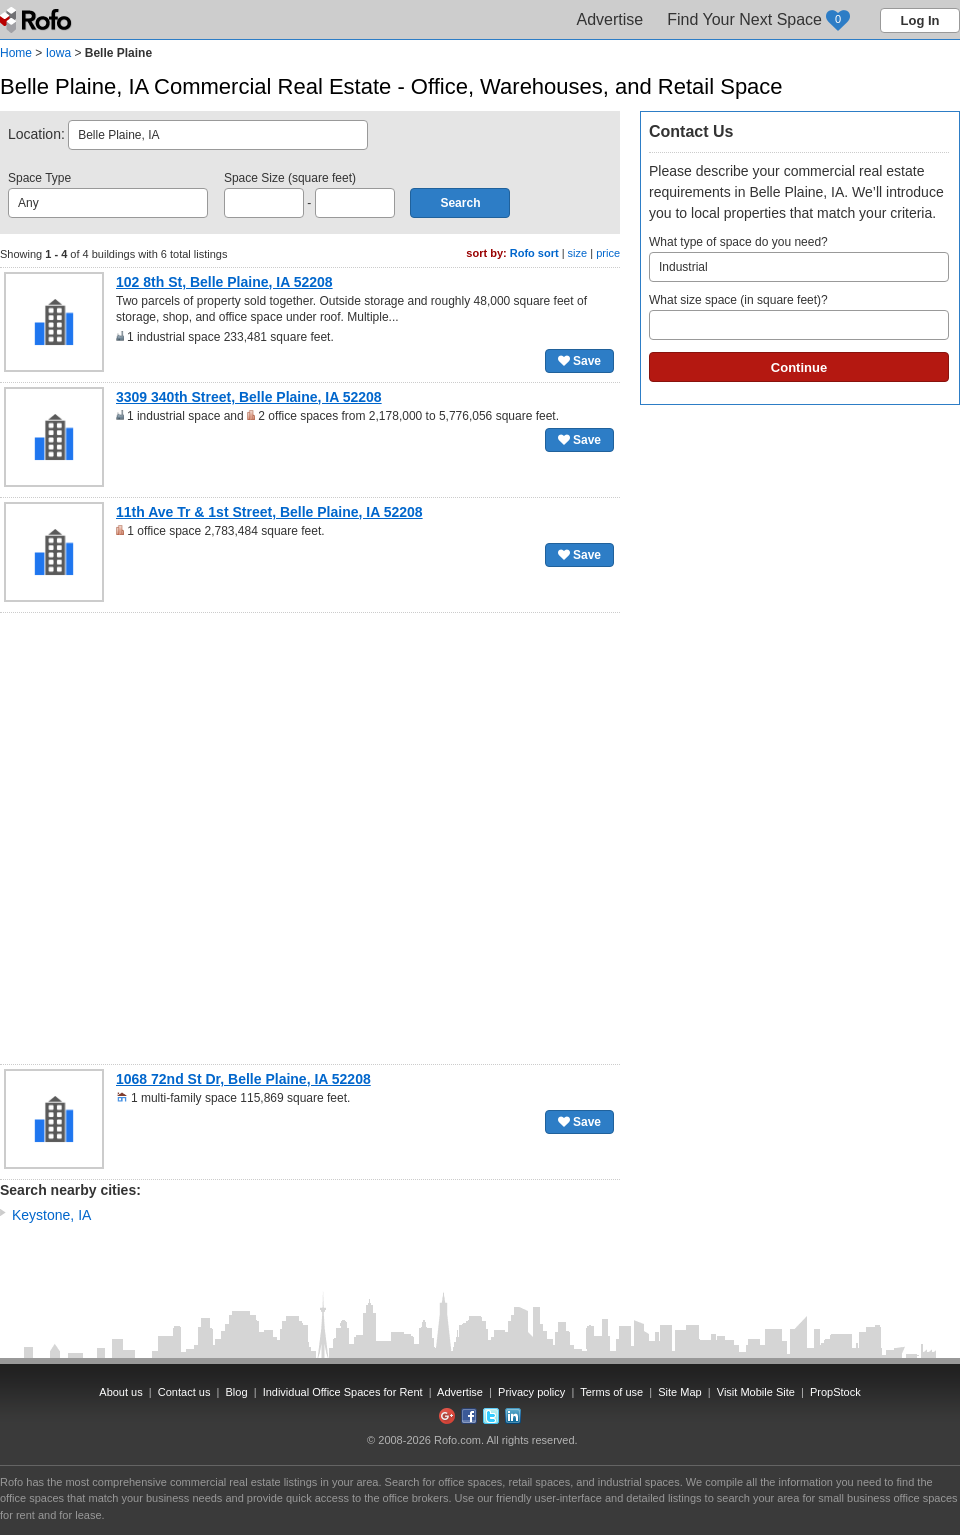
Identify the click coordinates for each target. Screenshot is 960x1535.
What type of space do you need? (799, 258)
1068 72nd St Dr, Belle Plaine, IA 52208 (243, 1079)
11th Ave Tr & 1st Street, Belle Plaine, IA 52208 (269, 512)
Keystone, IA (51, 1215)
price (608, 253)
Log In (920, 20)
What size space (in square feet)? (799, 316)
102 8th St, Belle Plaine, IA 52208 (224, 282)
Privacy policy (531, 1392)
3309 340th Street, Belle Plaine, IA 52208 (249, 397)
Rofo (37, 20)
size (578, 253)
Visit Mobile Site (756, 1392)
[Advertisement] (221, 838)
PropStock (835, 1392)
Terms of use (611, 1392)
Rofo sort (534, 253)
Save (579, 361)
